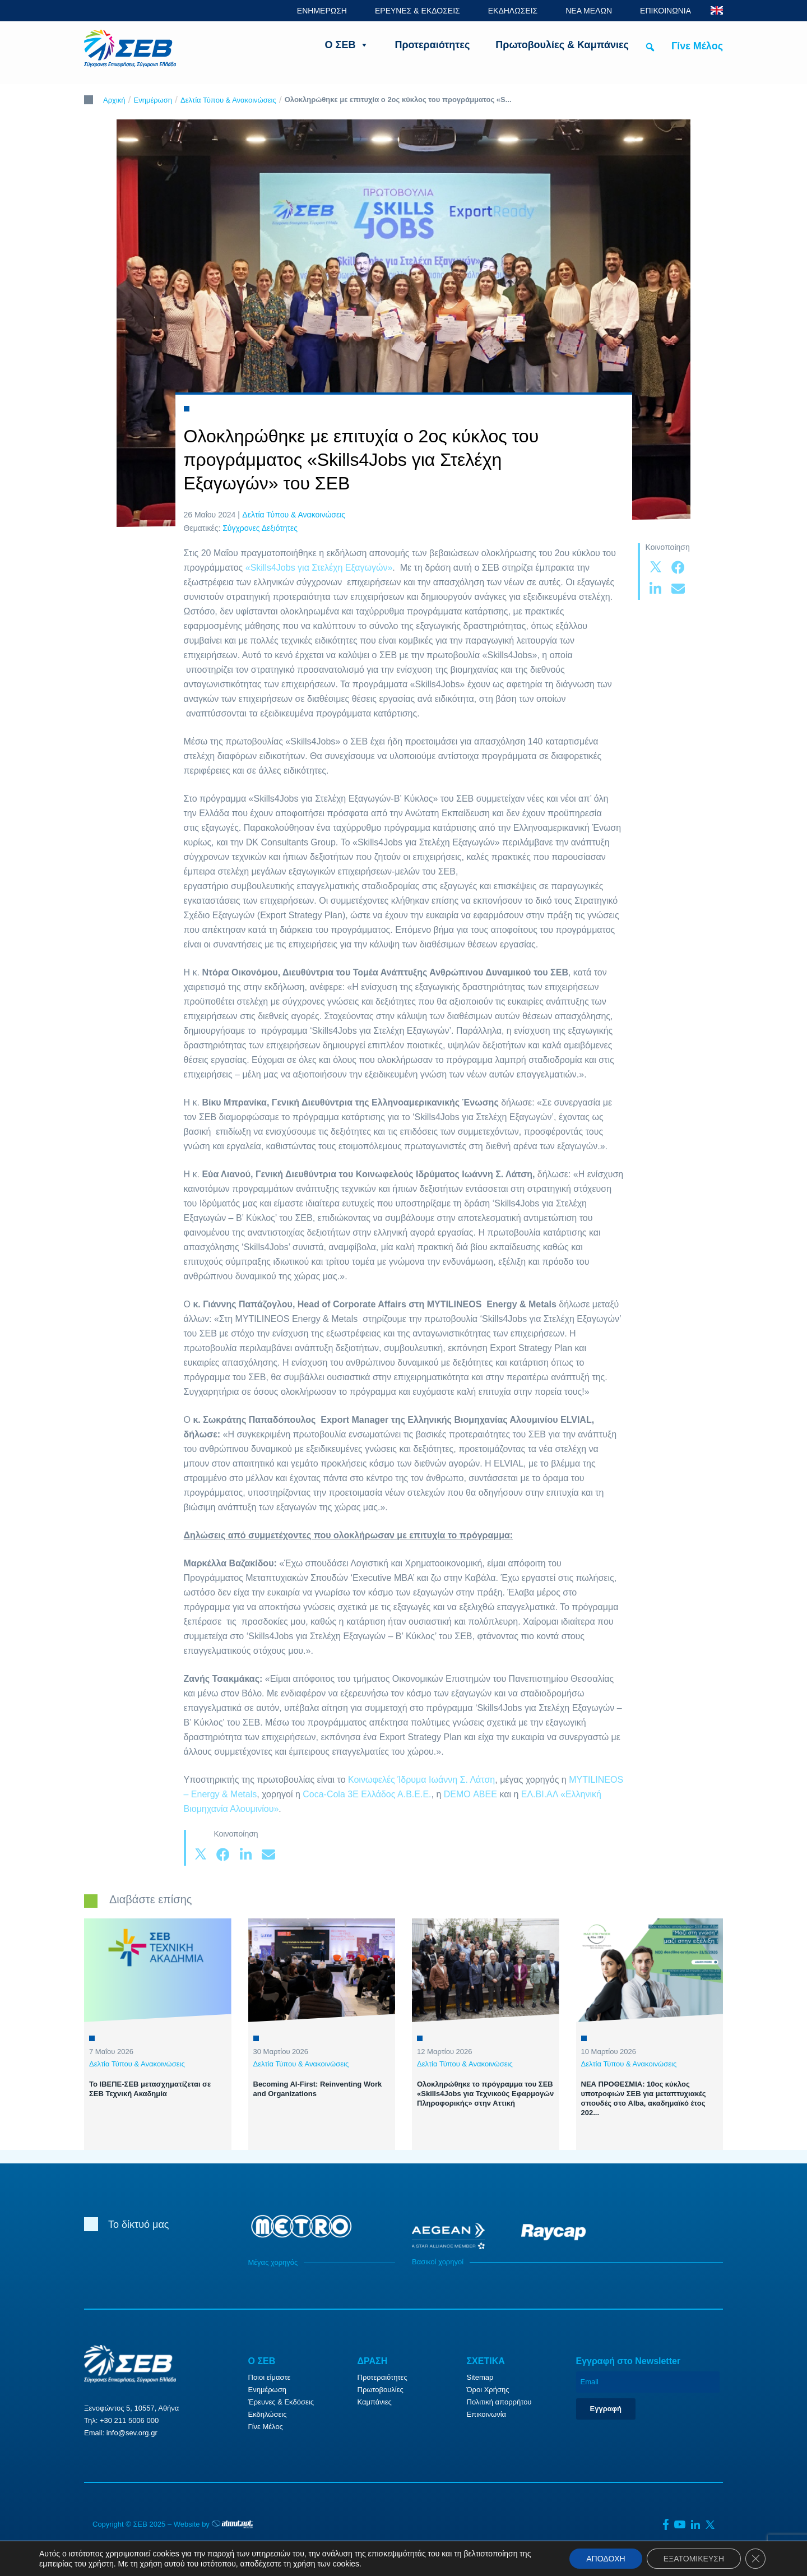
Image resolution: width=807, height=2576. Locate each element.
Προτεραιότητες (432, 44)
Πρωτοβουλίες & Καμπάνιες (562, 44)
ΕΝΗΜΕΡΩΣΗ (322, 10)
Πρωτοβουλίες (381, 2389)
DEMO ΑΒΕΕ (470, 1794)
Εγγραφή (606, 2408)
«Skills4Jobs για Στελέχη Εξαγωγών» (319, 567)
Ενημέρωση (153, 100)
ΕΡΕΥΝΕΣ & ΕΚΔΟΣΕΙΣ (417, 10)
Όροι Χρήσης (488, 2389)
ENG (717, 10)
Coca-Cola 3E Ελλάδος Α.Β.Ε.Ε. (367, 1794)
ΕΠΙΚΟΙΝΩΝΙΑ (665, 10)
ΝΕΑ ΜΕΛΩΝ (588, 10)
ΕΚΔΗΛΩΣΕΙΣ (513, 10)
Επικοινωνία (487, 2414)
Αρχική (114, 100)
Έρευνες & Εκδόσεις (281, 2402)
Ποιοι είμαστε (269, 2377)
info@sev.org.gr (131, 2433)
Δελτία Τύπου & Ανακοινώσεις (228, 100)
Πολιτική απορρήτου (499, 2402)
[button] (650, 47)
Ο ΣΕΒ (347, 44)
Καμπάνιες (375, 2402)
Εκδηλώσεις (267, 2414)
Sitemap (480, 2377)
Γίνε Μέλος (697, 46)
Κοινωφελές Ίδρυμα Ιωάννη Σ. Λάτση (421, 1779)
